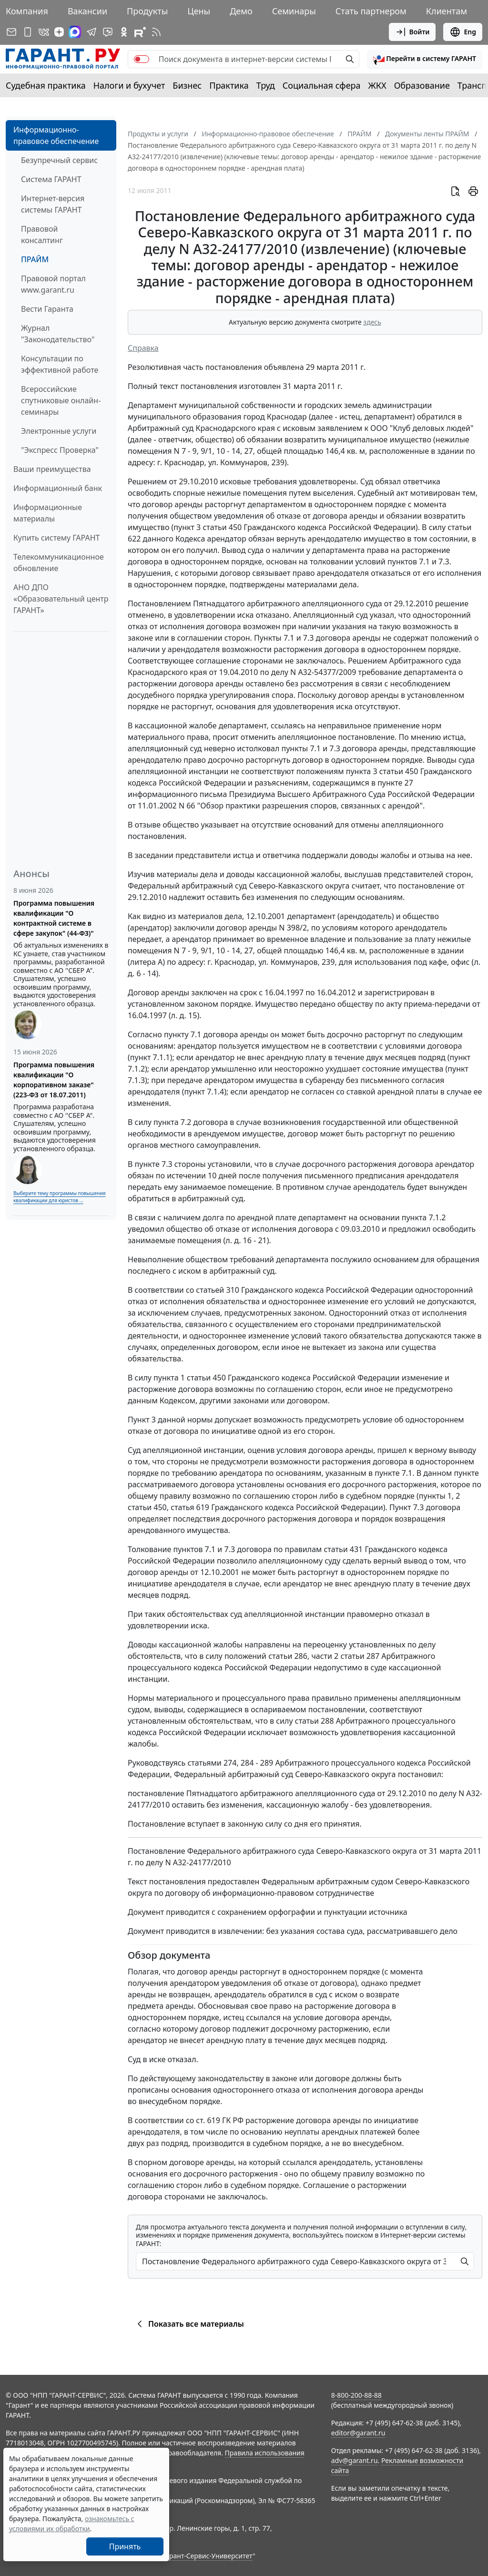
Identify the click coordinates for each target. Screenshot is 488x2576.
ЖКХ (377, 85)
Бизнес (187, 85)
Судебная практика (46, 85)
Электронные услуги (58, 431)
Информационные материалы (47, 513)
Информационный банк (57, 488)
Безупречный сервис (59, 160)
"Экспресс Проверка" (60, 450)
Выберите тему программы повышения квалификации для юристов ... (59, 1197)
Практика (228, 85)
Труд (265, 85)
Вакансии (87, 11)
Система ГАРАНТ (51, 179)
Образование (422, 85)
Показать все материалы (189, 2324)
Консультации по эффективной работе (59, 364)
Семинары (294, 11)
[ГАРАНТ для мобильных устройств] (27, 32)
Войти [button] (412, 32)
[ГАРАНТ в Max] (75, 32)
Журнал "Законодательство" (58, 334)
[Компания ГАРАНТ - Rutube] (140, 32)
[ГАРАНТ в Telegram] (91, 32)
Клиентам (446, 11)
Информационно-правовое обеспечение (56, 135)
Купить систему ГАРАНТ (56, 537)
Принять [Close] (125, 2546)
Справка (143, 348)
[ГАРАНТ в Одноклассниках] (124, 32)
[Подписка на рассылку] (11, 32)
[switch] (141, 59)
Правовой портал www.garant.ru (53, 284)
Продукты (147, 11)
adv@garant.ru (354, 2460)
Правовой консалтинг (42, 234)
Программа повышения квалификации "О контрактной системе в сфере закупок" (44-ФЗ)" (53, 918)
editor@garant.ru (358, 2432)
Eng (462, 32)
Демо (241, 11)
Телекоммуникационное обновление (58, 562)
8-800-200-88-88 (356, 2395)
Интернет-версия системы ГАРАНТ (52, 204)
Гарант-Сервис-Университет (208, 2555)
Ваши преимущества (52, 469)
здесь (372, 322)
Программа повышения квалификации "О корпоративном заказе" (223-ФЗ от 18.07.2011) (53, 1079)
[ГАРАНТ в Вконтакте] (44, 32)
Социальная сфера (322, 85)
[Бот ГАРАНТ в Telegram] (107, 32)
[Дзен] (59, 32)
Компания (27, 11)
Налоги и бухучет (129, 85)
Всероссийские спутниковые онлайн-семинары (61, 400)
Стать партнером (371, 11)
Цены (198, 11)
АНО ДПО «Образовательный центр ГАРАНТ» (60, 598)
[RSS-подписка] (156, 32)
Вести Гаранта (47, 309)
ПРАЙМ (35, 259)
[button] (424, 59)
